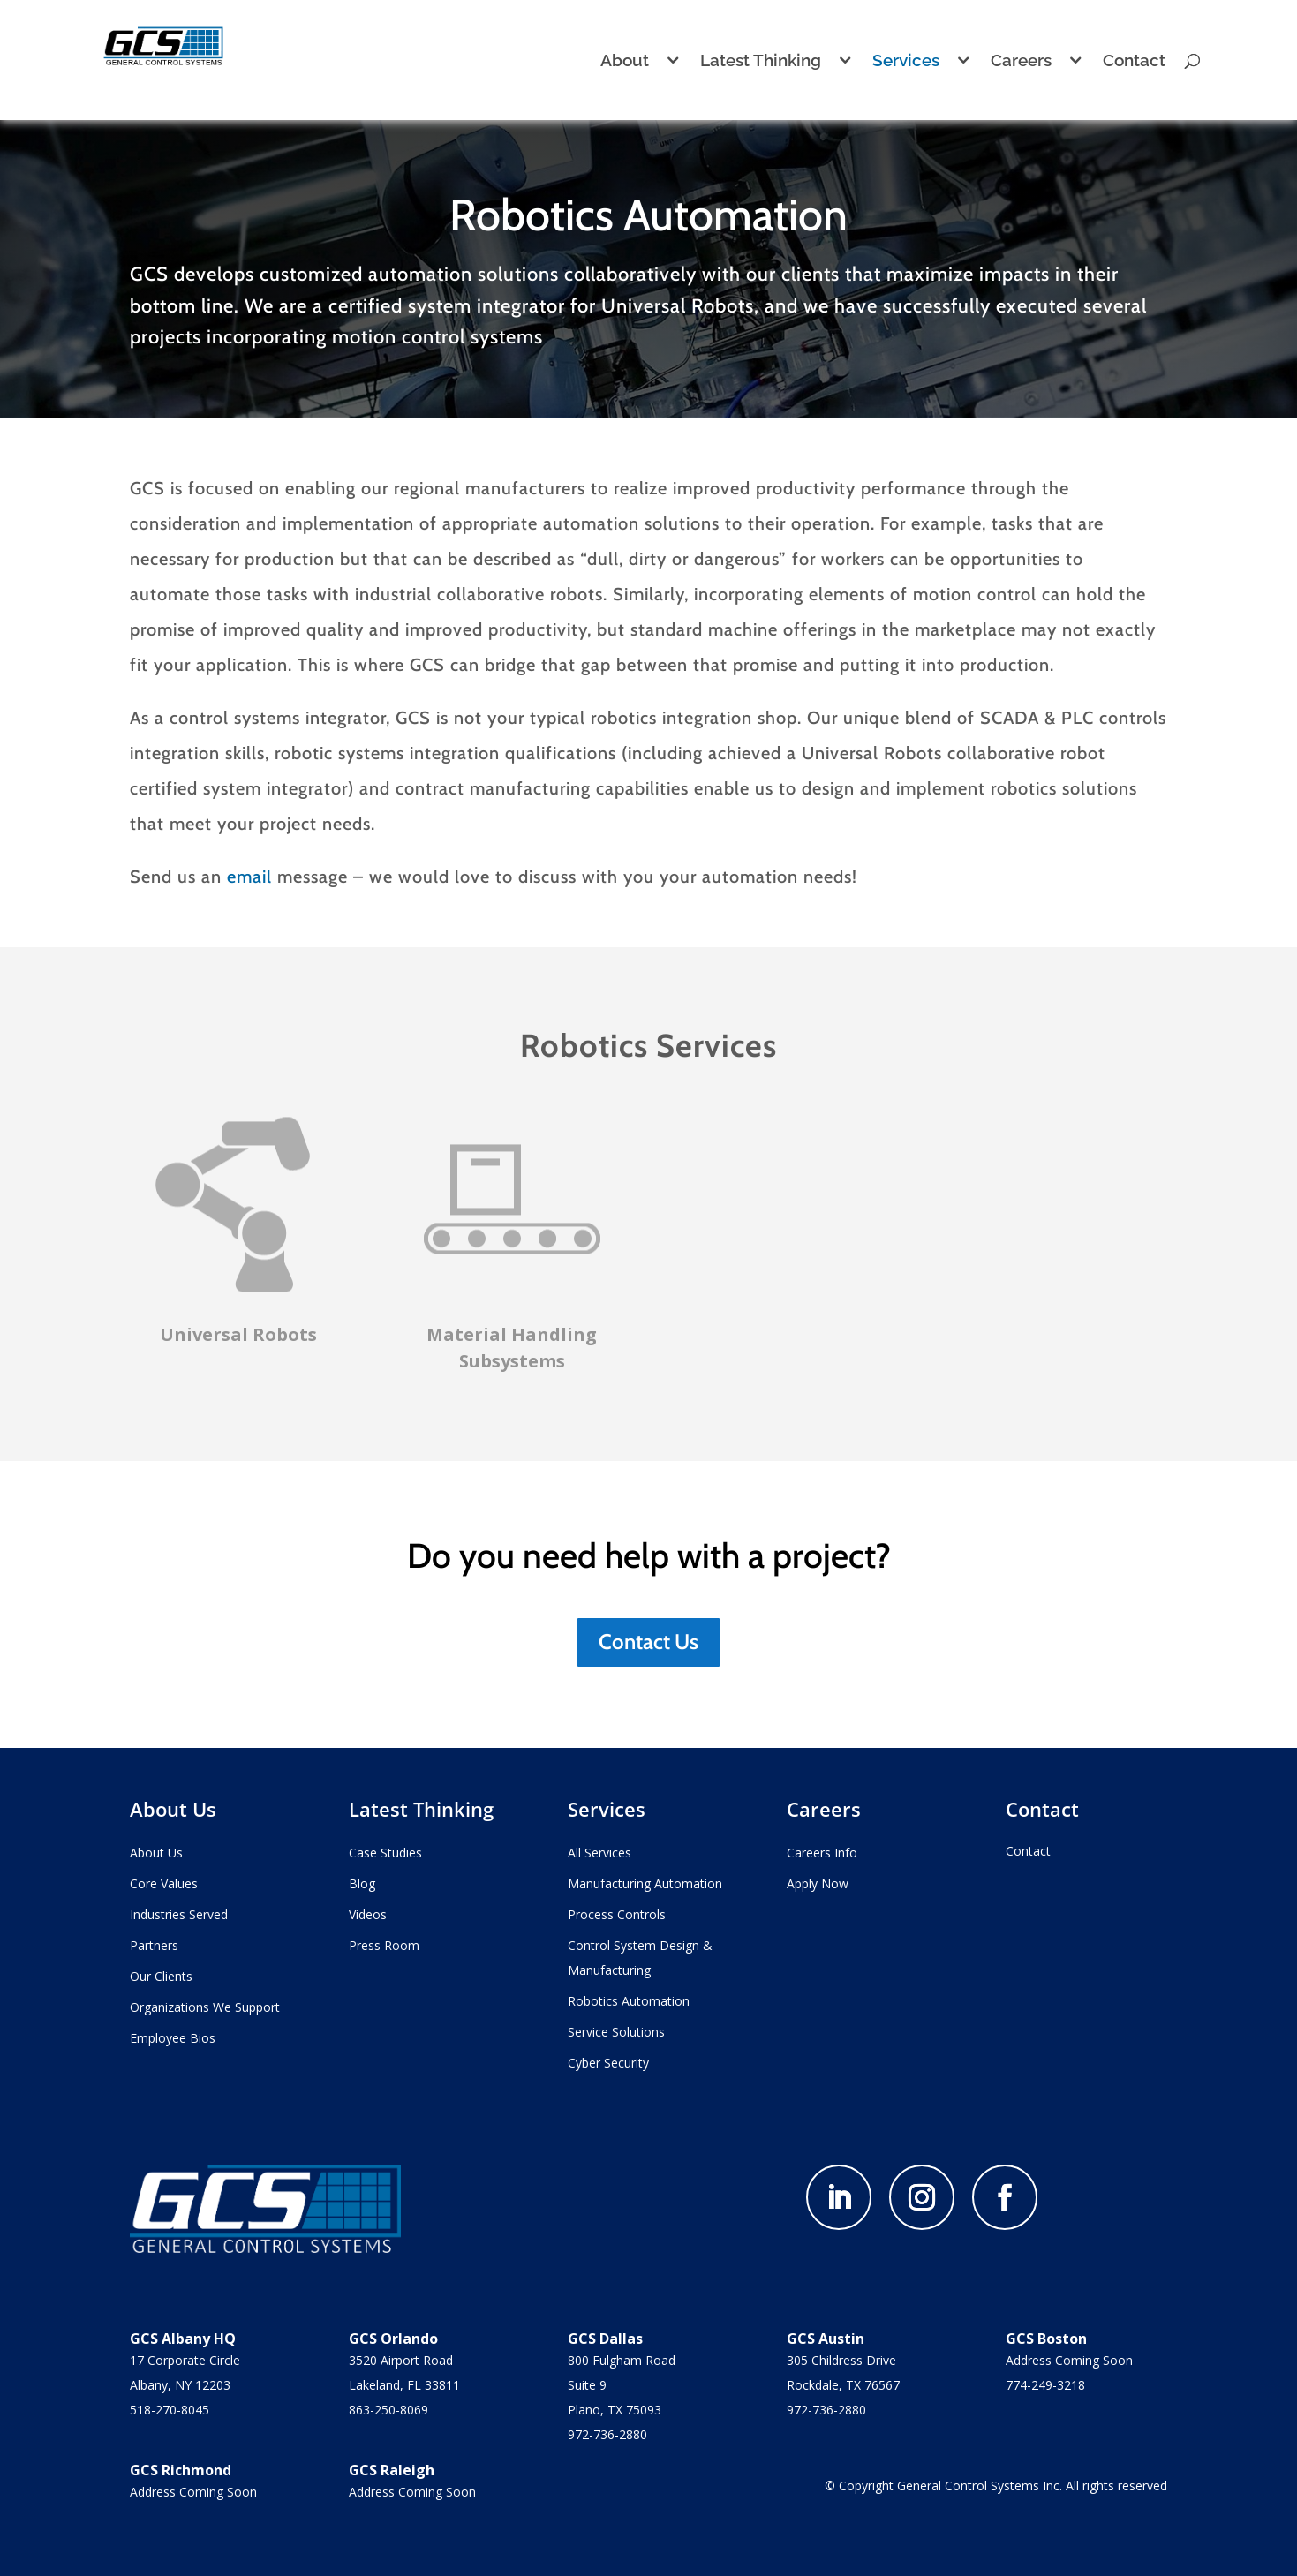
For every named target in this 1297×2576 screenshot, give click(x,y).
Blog (362, 1883)
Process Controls (617, 1914)
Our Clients (161, 1976)
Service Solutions (616, 2031)
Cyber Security (608, 2062)
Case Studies (385, 1852)
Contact (1134, 62)
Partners (154, 1945)
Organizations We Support (205, 2007)
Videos (368, 1914)
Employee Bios (172, 2038)
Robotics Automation (629, 2000)
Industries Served (179, 1914)
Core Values (164, 1883)
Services (905, 62)
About (624, 62)
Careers (1021, 62)
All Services (599, 1852)
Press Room (384, 1945)
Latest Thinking (760, 62)
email (249, 876)
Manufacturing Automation (645, 1883)
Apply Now (817, 1883)
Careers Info (822, 1852)
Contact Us (648, 1641)
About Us (156, 1852)
